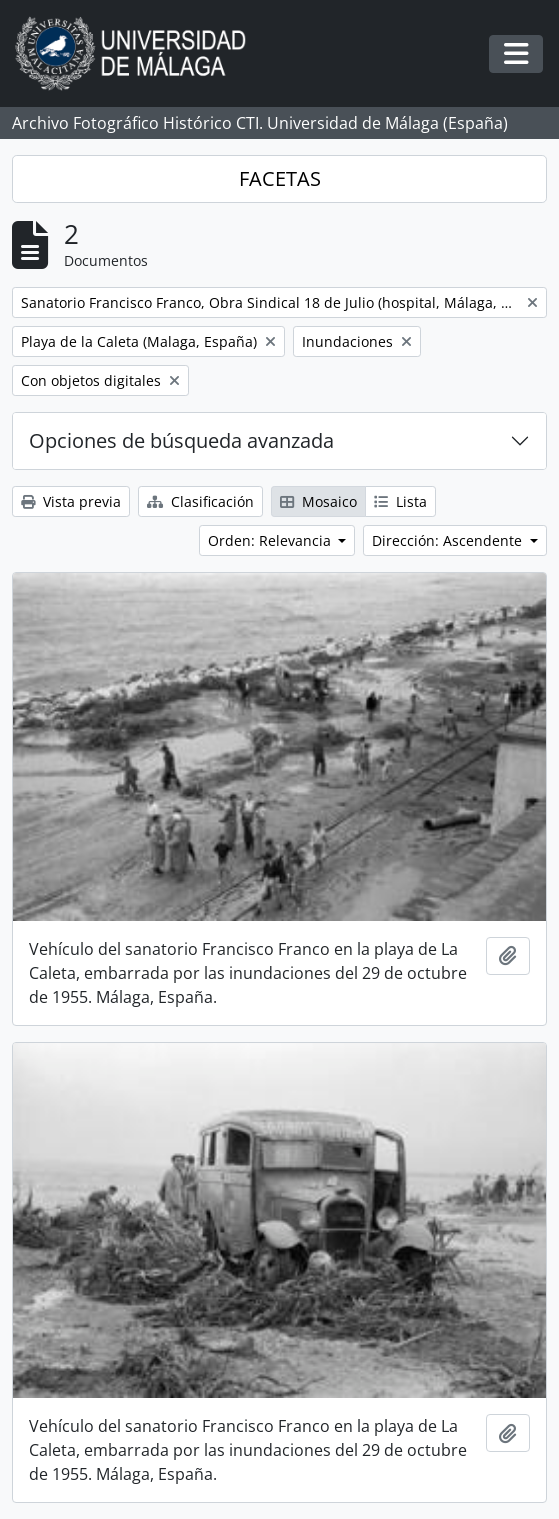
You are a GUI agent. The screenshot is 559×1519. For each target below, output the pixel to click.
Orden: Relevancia (271, 540)
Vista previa (71, 501)
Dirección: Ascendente (449, 540)
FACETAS (280, 178)
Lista (400, 501)
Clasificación (200, 501)
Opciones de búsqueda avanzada (181, 440)
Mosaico (318, 501)
